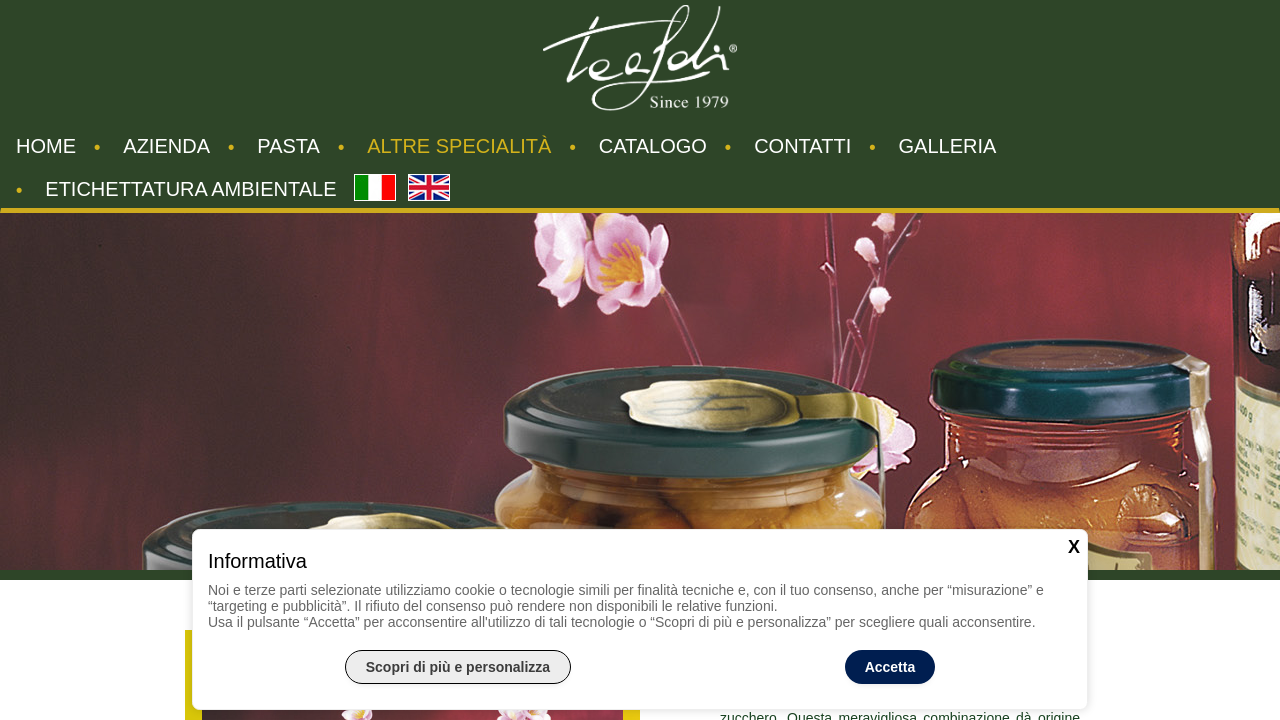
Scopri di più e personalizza (458, 667)
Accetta (890, 667)
